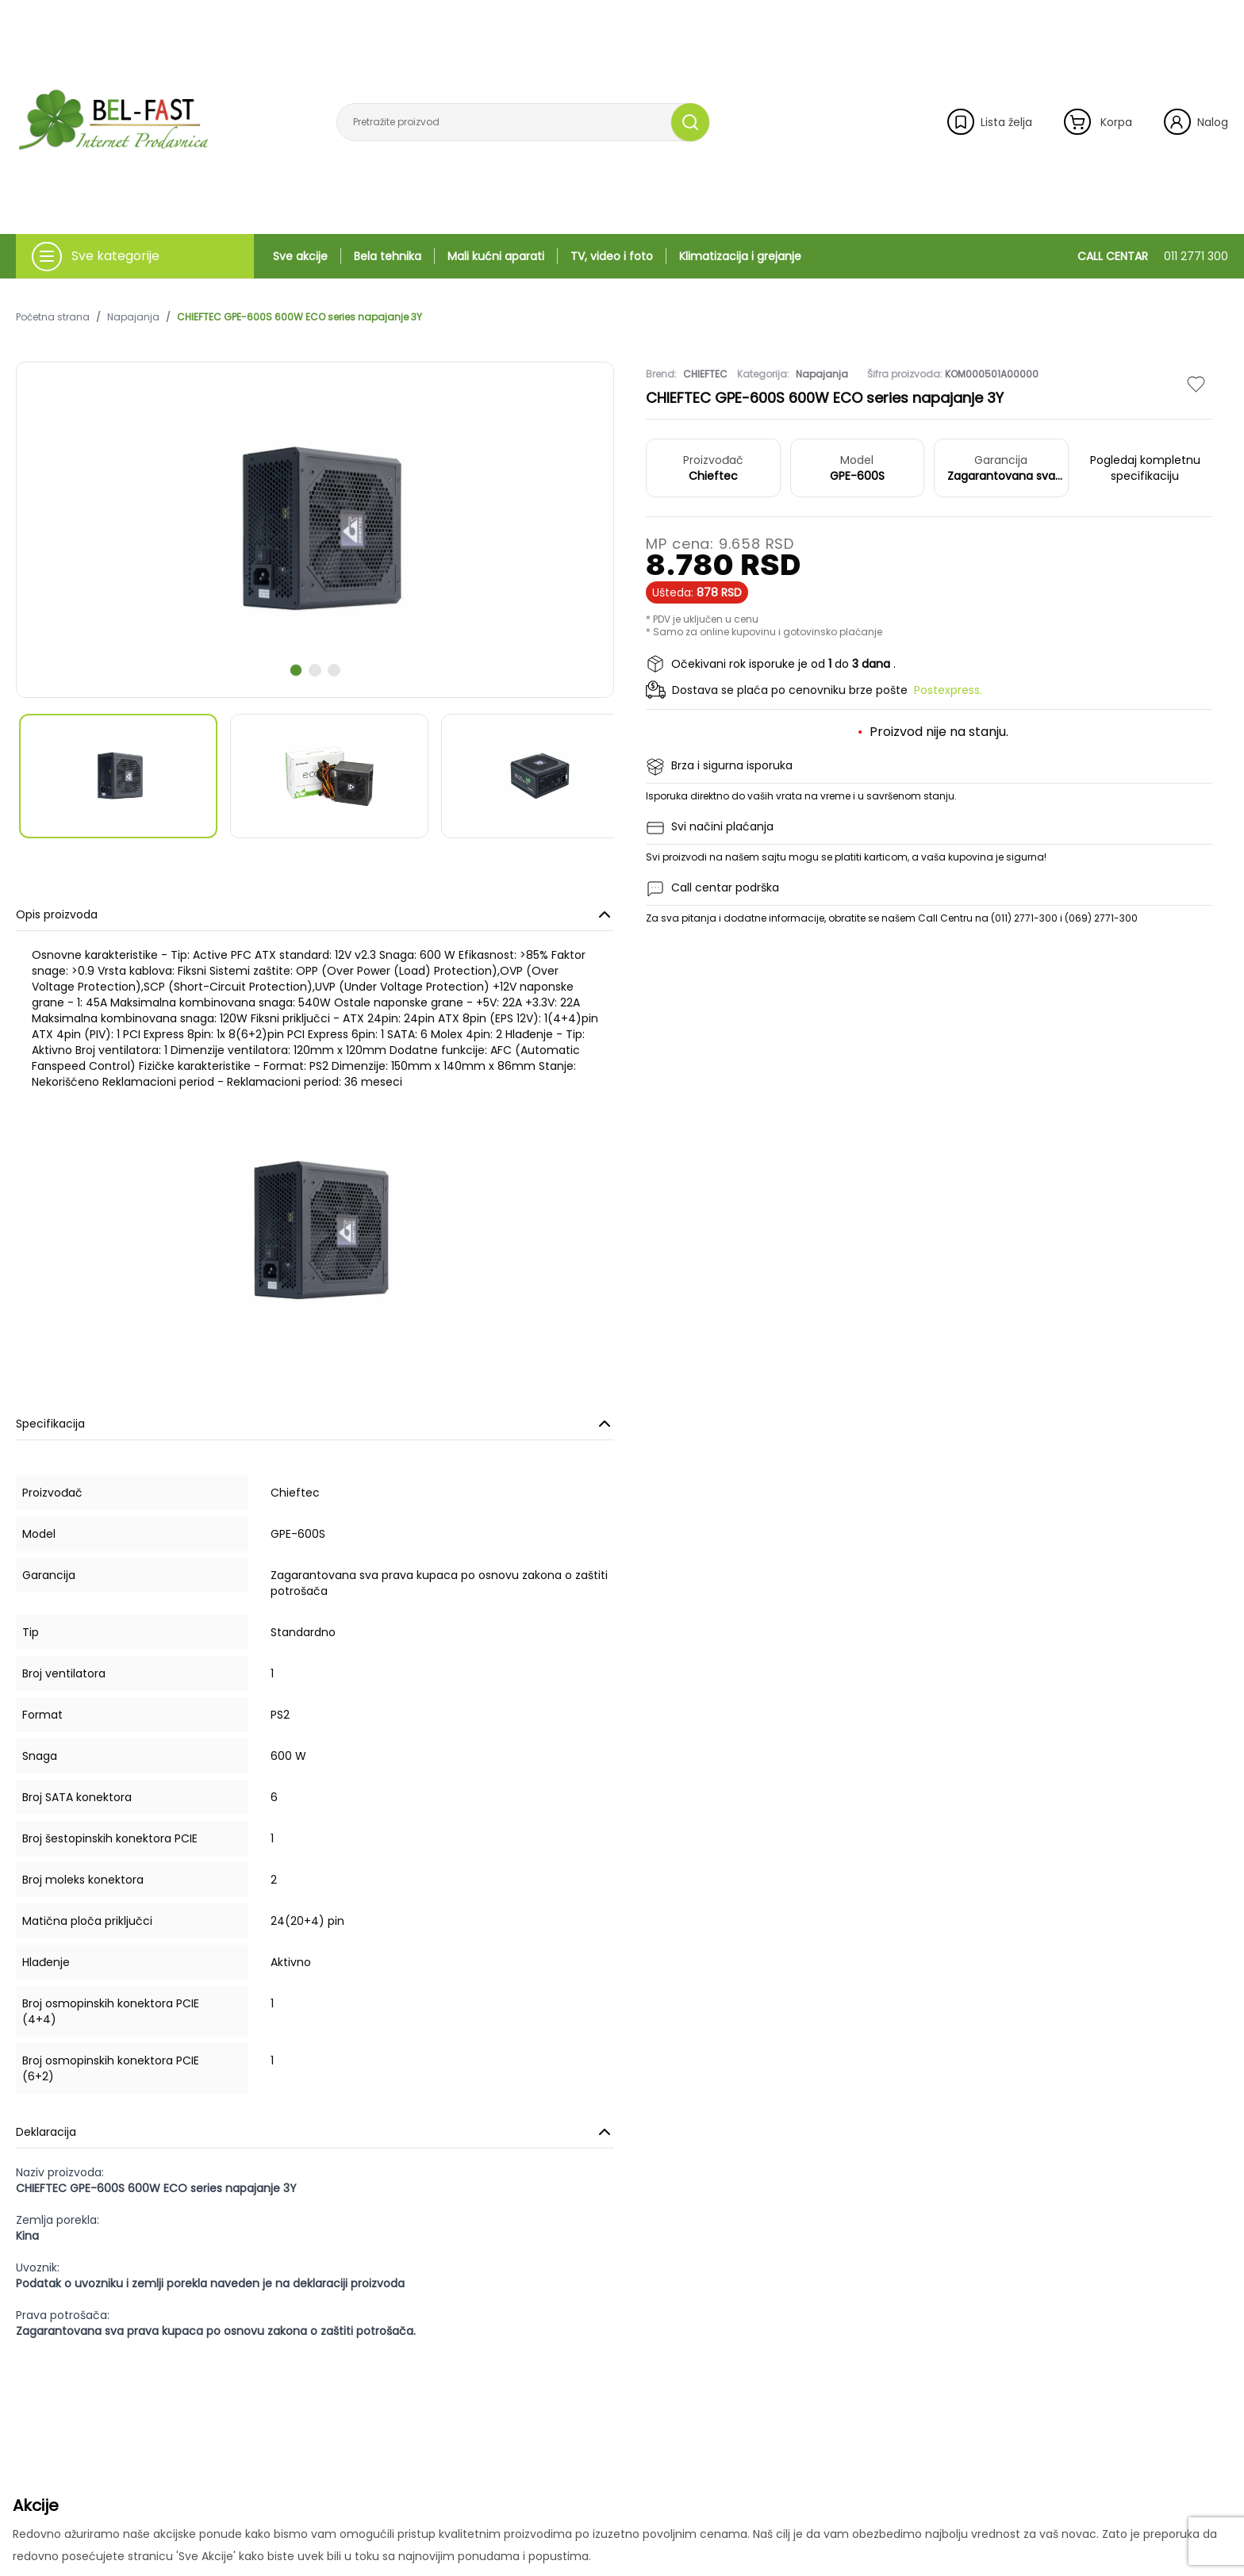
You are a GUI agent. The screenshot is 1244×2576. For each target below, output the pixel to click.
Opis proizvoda (315, 914)
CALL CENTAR (1152, 256)
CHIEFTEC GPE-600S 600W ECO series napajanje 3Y (299, 317)
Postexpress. (948, 690)
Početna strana (53, 317)
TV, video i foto (611, 256)
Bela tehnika (387, 256)
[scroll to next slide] (296, 670)
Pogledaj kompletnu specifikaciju (1145, 468)
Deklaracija (315, 2131)
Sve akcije (300, 256)
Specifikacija (315, 1423)
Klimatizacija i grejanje (740, 256)
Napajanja (133, 317)
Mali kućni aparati (495, 256)
